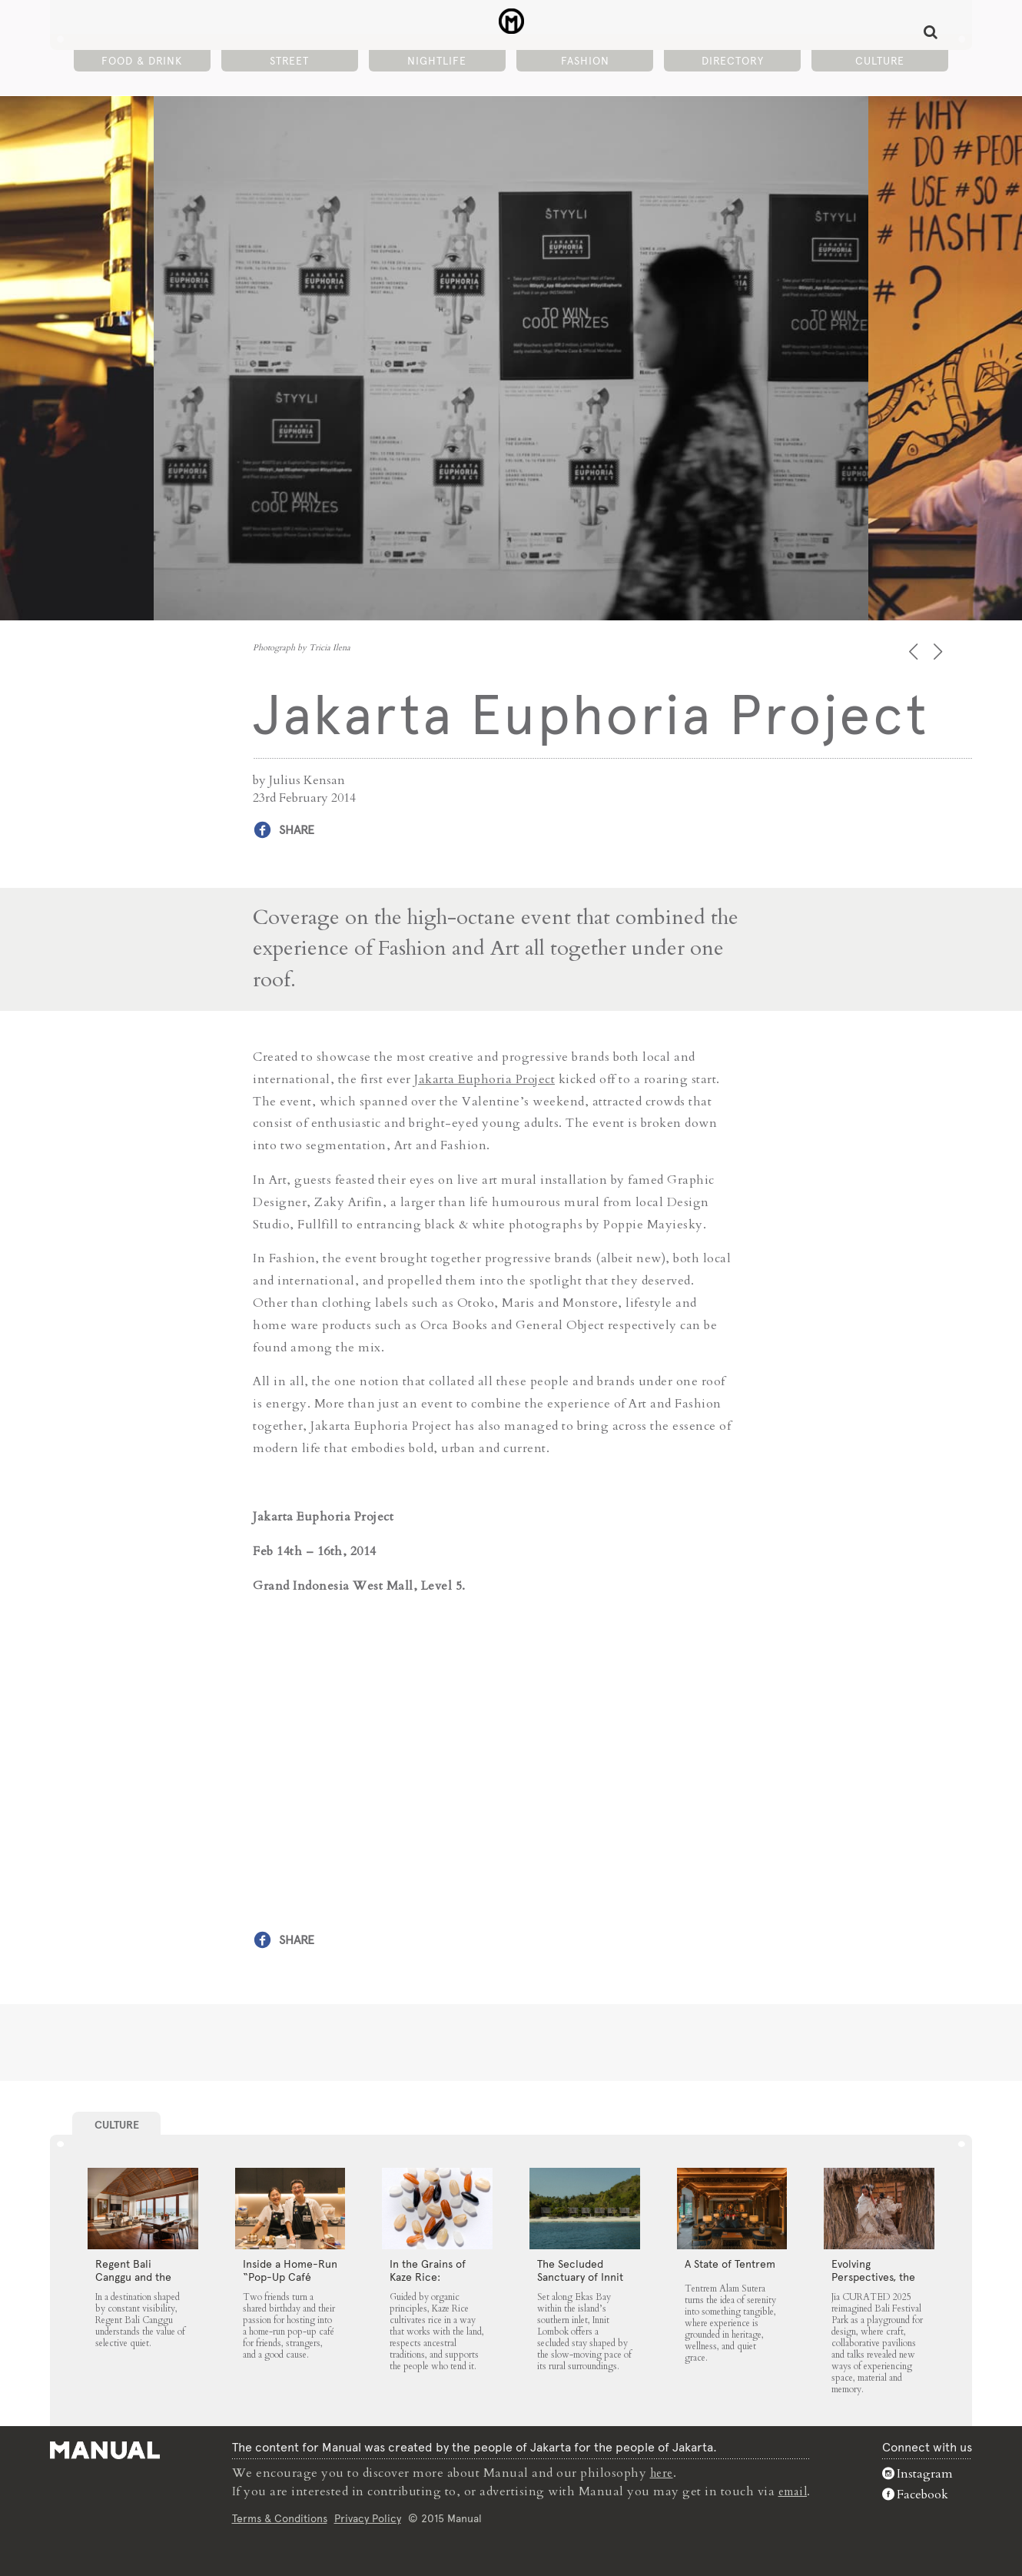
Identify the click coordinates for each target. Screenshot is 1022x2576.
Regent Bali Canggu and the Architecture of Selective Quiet (133, 2282)
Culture (879, 62)
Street (289, 62)
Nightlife (436, 62)
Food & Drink (141, 62)
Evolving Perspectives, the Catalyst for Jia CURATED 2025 (873, 2282)
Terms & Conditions (277, 2517)
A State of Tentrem (730, 2262)
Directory (733, 62)
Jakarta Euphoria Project (484, 1078)
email (793, 2490)
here (661, 2472)
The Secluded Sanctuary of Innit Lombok (580, 2275)
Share (296, 830)
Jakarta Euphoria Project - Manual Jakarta (511, 23)
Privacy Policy (365, 2517)
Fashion (585, 62)
